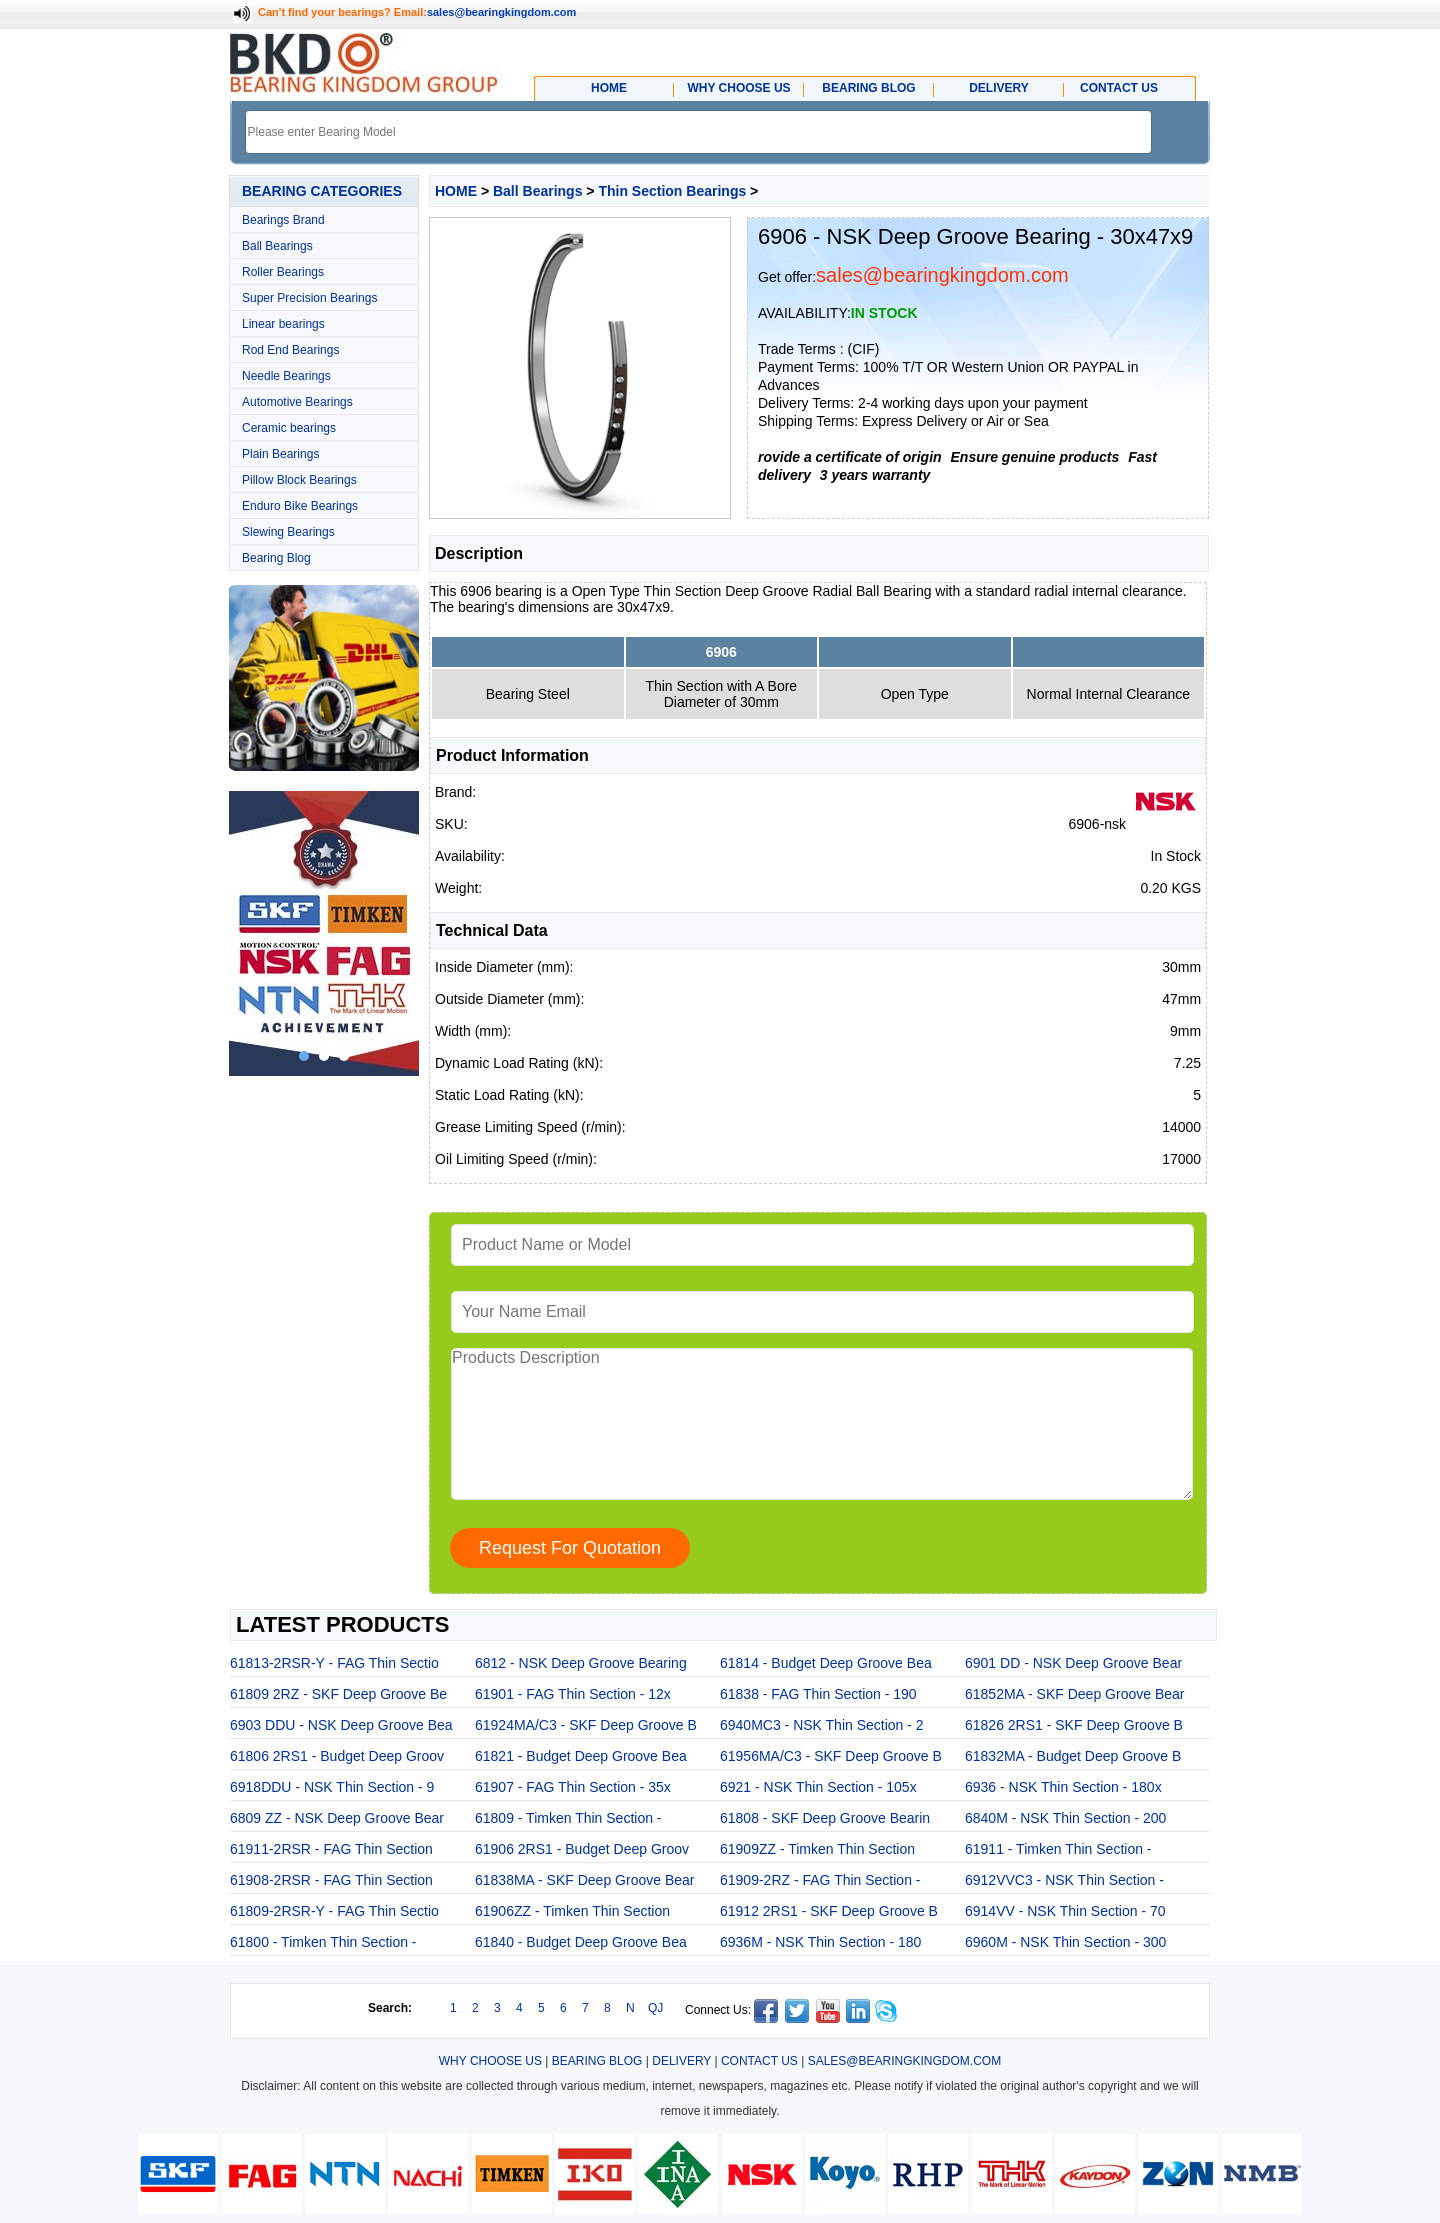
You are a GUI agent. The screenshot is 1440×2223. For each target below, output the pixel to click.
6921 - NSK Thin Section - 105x (818, 1787)
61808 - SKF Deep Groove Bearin (825, 1818)
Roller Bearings (283, 272)
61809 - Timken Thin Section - (568, 1818)
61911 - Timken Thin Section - (1058, 1849)
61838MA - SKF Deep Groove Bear (584, 1880)
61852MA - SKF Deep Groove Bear (1074, 1694)
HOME (456, 191)
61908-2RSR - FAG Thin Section (331, 1880)
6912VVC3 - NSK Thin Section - (1064, 1880)
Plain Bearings (280, 454)
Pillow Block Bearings (299, 480)
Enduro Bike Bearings (300, 506)
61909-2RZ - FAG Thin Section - (820, 1880)
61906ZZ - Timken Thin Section (572, 1911)
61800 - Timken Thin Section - (323, 1942)
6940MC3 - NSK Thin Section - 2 (822, 1725)
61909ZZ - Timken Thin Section (817, 1849)
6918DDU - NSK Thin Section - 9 (332, 1787)
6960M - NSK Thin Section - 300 (1065, 1942)
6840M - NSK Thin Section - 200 (1065, 1818)
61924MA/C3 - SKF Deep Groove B (586, 1725)
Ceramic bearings (289, 428)
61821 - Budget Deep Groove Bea (581, 1756)
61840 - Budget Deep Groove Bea (581, 1942)
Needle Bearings (286, 376)
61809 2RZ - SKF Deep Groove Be (338, 1694)
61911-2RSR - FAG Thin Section (331, 1849)
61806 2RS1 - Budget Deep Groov (337, 1756)
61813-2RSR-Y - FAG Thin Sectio (334, 1663)
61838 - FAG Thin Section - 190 (818, 1694)
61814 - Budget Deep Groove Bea (826, 1663)
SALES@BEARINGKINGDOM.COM (905, 2061)
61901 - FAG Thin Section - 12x (573, 1694)
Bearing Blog (276, 558)
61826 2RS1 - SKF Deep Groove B (1074, 1725)
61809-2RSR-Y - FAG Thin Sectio (334, 1911)
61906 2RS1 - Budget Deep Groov (582, 1849)
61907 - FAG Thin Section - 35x (573, 1787)
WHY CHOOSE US (490, 2061)
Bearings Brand (283, 220)
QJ (655, 2008)
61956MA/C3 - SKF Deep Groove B (831, 1756)
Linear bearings (283, 324)
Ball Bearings (277, 246)
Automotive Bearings (297, 402)
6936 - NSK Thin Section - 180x (1063, 1787)
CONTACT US (759, 2061)
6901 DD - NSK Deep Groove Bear (1073, 1663)
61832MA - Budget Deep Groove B (1073, 1756)
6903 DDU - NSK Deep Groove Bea (341, 1725)
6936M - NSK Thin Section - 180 (820, 1942)
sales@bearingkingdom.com (502, 12)
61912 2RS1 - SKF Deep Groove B (829, 1911)
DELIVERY (681, 2061)
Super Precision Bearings (309, 298)
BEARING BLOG (597, 2061)
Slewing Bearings (288, 532)
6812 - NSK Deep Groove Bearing (581, 1663)
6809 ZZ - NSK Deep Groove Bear (337, 1818)
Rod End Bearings (290, 350)
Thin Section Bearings (672, 191)
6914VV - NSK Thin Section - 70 (1065, 1911)
